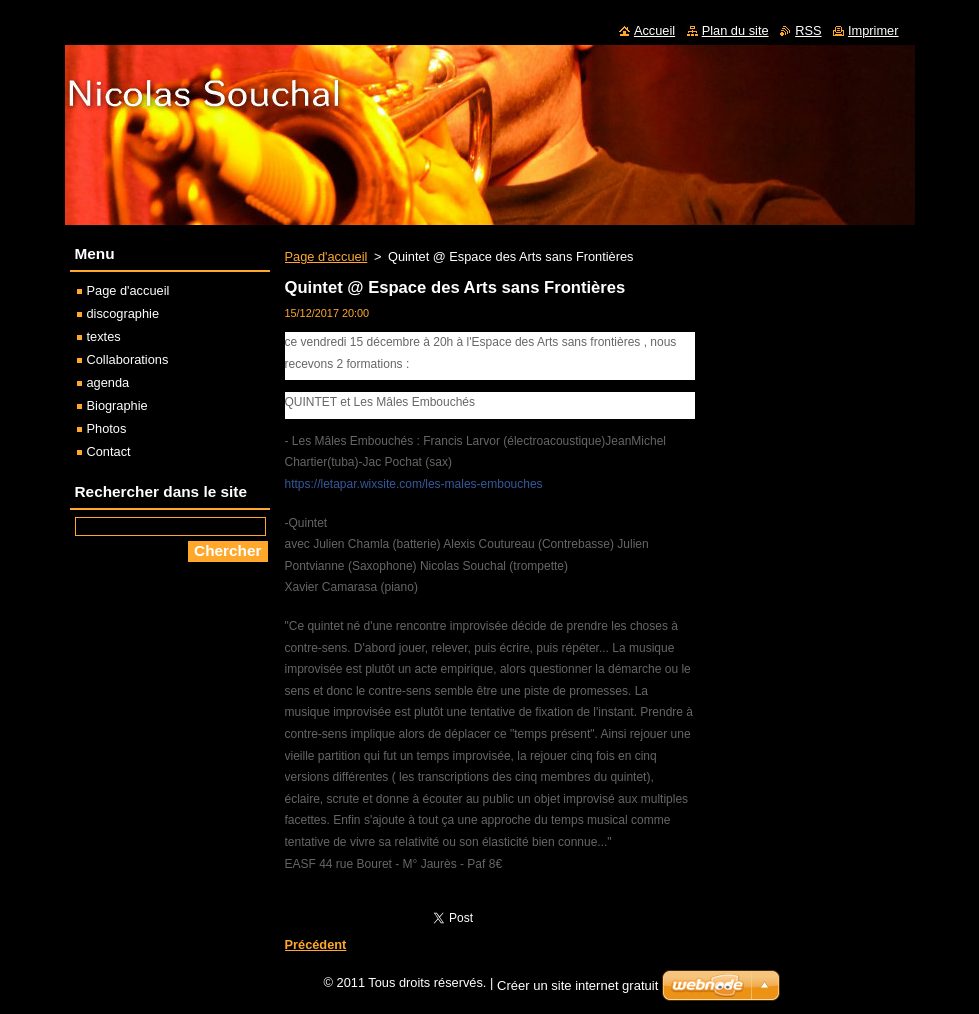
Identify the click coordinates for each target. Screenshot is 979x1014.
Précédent (316, 944)
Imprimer (873, 30)
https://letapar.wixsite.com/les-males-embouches (414, 484)
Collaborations (128, 359)
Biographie (117, 405)
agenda (108, 382)
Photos (107, 428)
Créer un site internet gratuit (577, 990)
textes (104, 336)
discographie (123, 313)
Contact (109, 451)
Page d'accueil (326, 256)
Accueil (654, 30)
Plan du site (735, 30)
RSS (808, 30)
